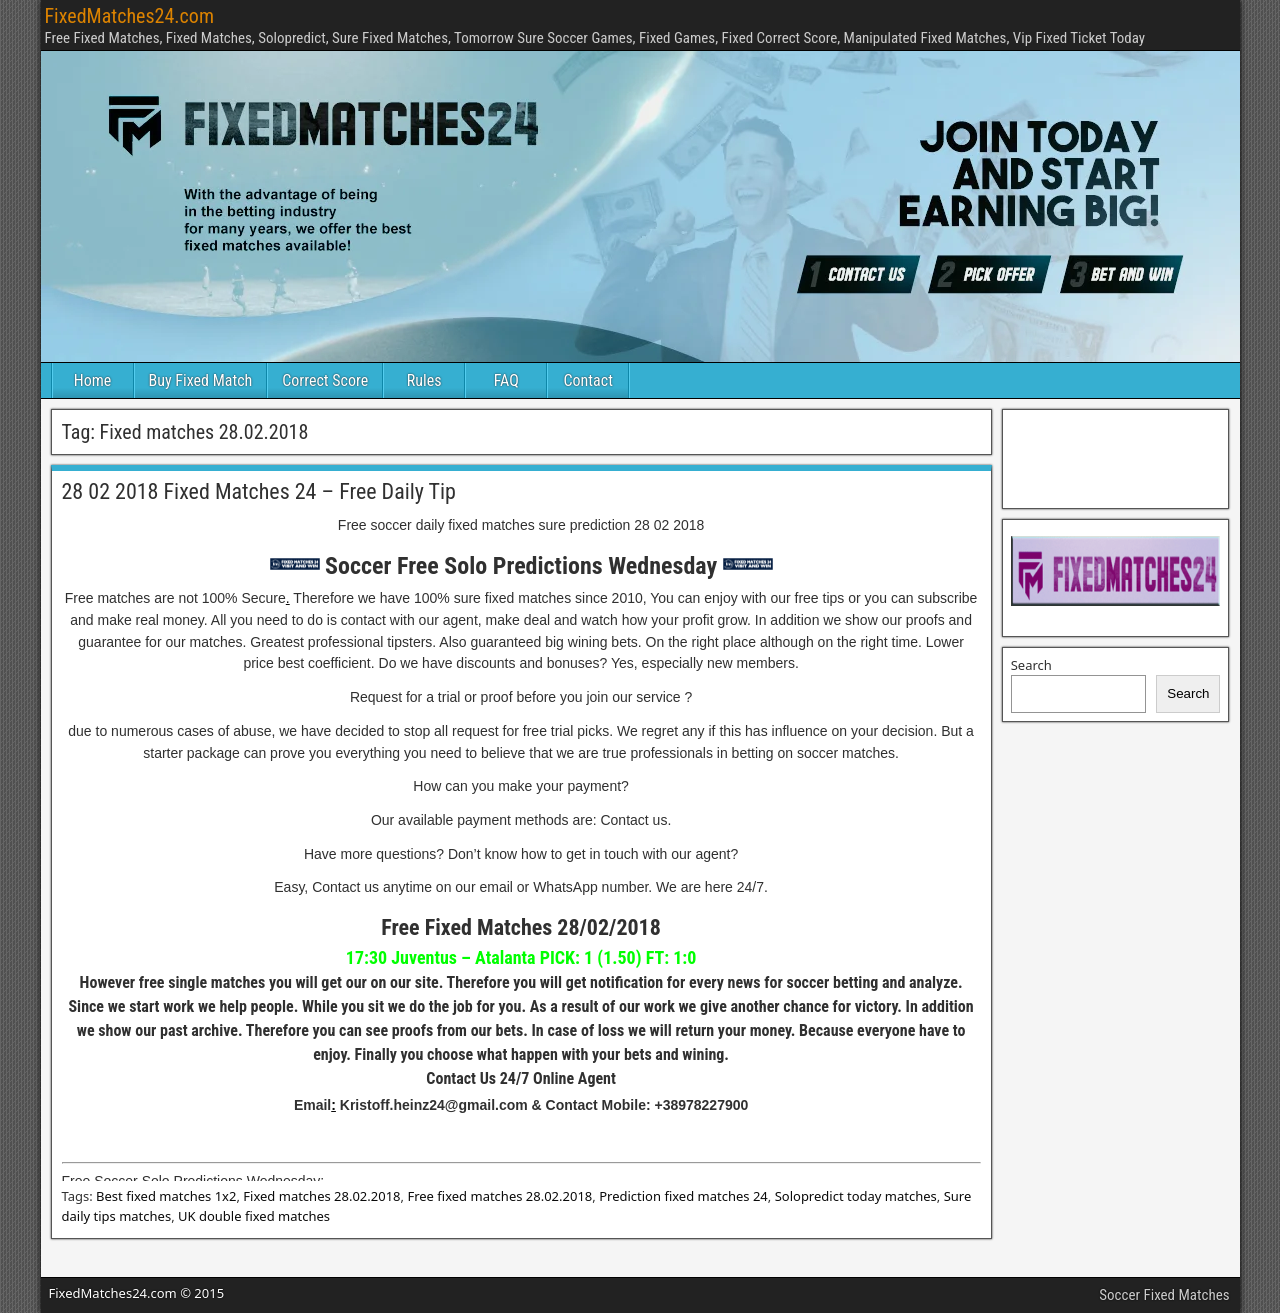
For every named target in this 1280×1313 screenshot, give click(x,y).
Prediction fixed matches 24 (683, 1196)
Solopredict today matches (856, 1196)
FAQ (506, 380)
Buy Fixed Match (201, 380)
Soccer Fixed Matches (1164, 1295)
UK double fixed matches (254, 1216)
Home (93, 380)
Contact (588, 380)
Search (1031, 665)
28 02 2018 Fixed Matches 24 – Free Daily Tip (259, 491)
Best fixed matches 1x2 (166, 1196)
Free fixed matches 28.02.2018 (499, 1196)
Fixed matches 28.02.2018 (321, 1196)
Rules (424, 380)
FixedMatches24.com (129, 16)
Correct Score (325, 380)
